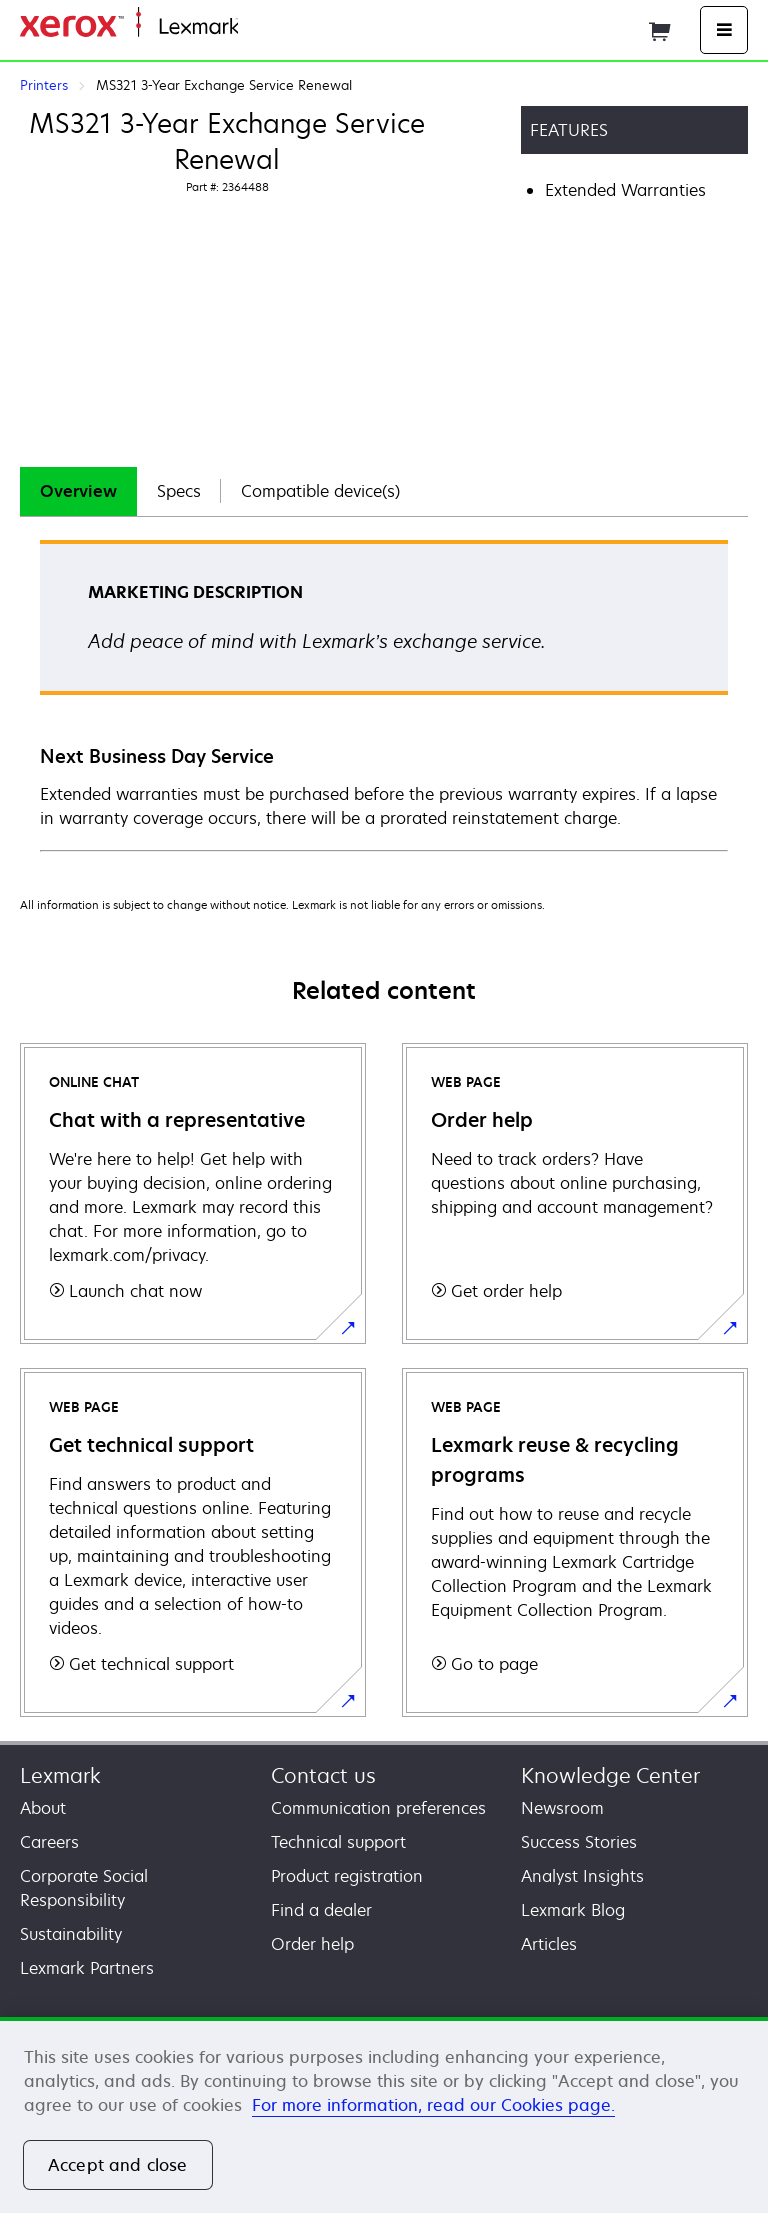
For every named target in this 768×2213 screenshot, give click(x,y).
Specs (179, 491)
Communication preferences (378, 1808)
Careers (49, 1842)
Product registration (347, 1876)
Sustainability (71, 1934)
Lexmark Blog (573, 1910)
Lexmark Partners (87, 1968)
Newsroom (562, 1808)
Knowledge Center (610, 1775)
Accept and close (118, 2165)
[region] (384, 2115)
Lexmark (60, 1775)
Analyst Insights (582, 1876)
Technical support (338, 1842)
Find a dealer (321, 1910)
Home (258, 27)
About (43, 1808)
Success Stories (579, 1842)
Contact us (323, 1775)
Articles (549, 1944)
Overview (78, 491)
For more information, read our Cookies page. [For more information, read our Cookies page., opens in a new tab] (433, 2105)
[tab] (78, 491)
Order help (312, 1944)
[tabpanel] (384, 694)
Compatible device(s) (320, 491)
